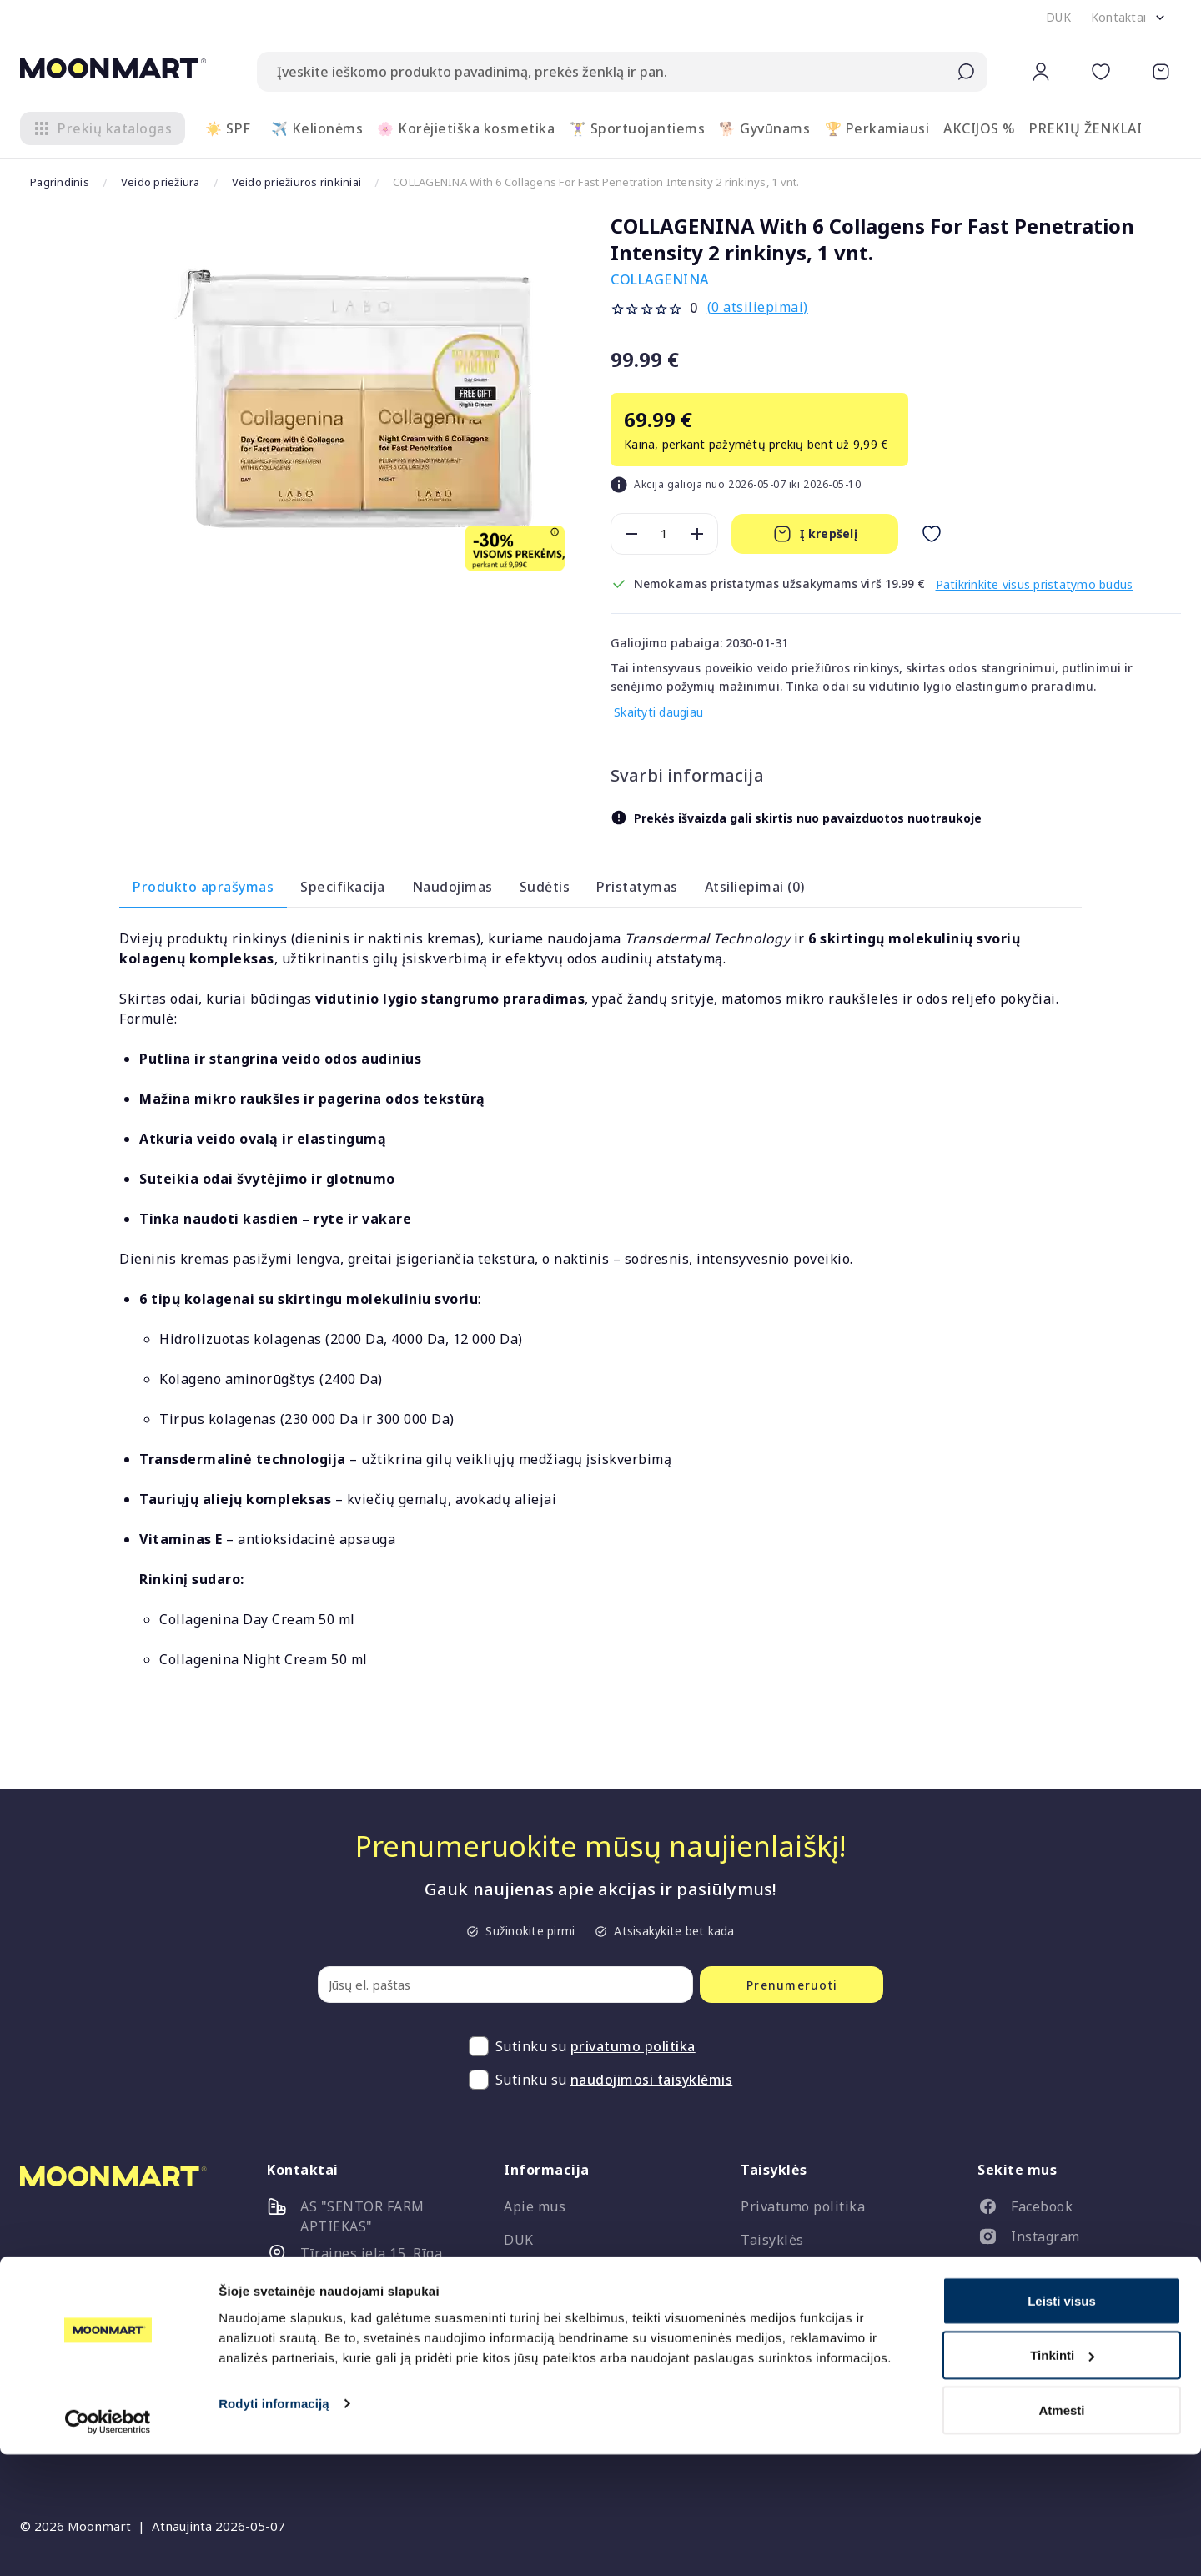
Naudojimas (452, 887)
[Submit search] (966, 72)
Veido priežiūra (164, 182)
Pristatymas (637, 887)
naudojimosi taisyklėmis (651, 2080)
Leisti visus (1062, 2422)
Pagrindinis (60, 182)
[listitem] (1072, 2210)
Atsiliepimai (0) (755, 887)
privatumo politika (633, 2047)
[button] (1058, 18)
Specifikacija (342, 887)
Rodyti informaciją (274, 2525)
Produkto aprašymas (203, 887)
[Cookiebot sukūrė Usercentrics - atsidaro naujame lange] (108, 2543)
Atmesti (1061, 2531)
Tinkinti (1062, 2477)
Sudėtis (545, 887)
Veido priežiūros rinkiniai (304, 182)
